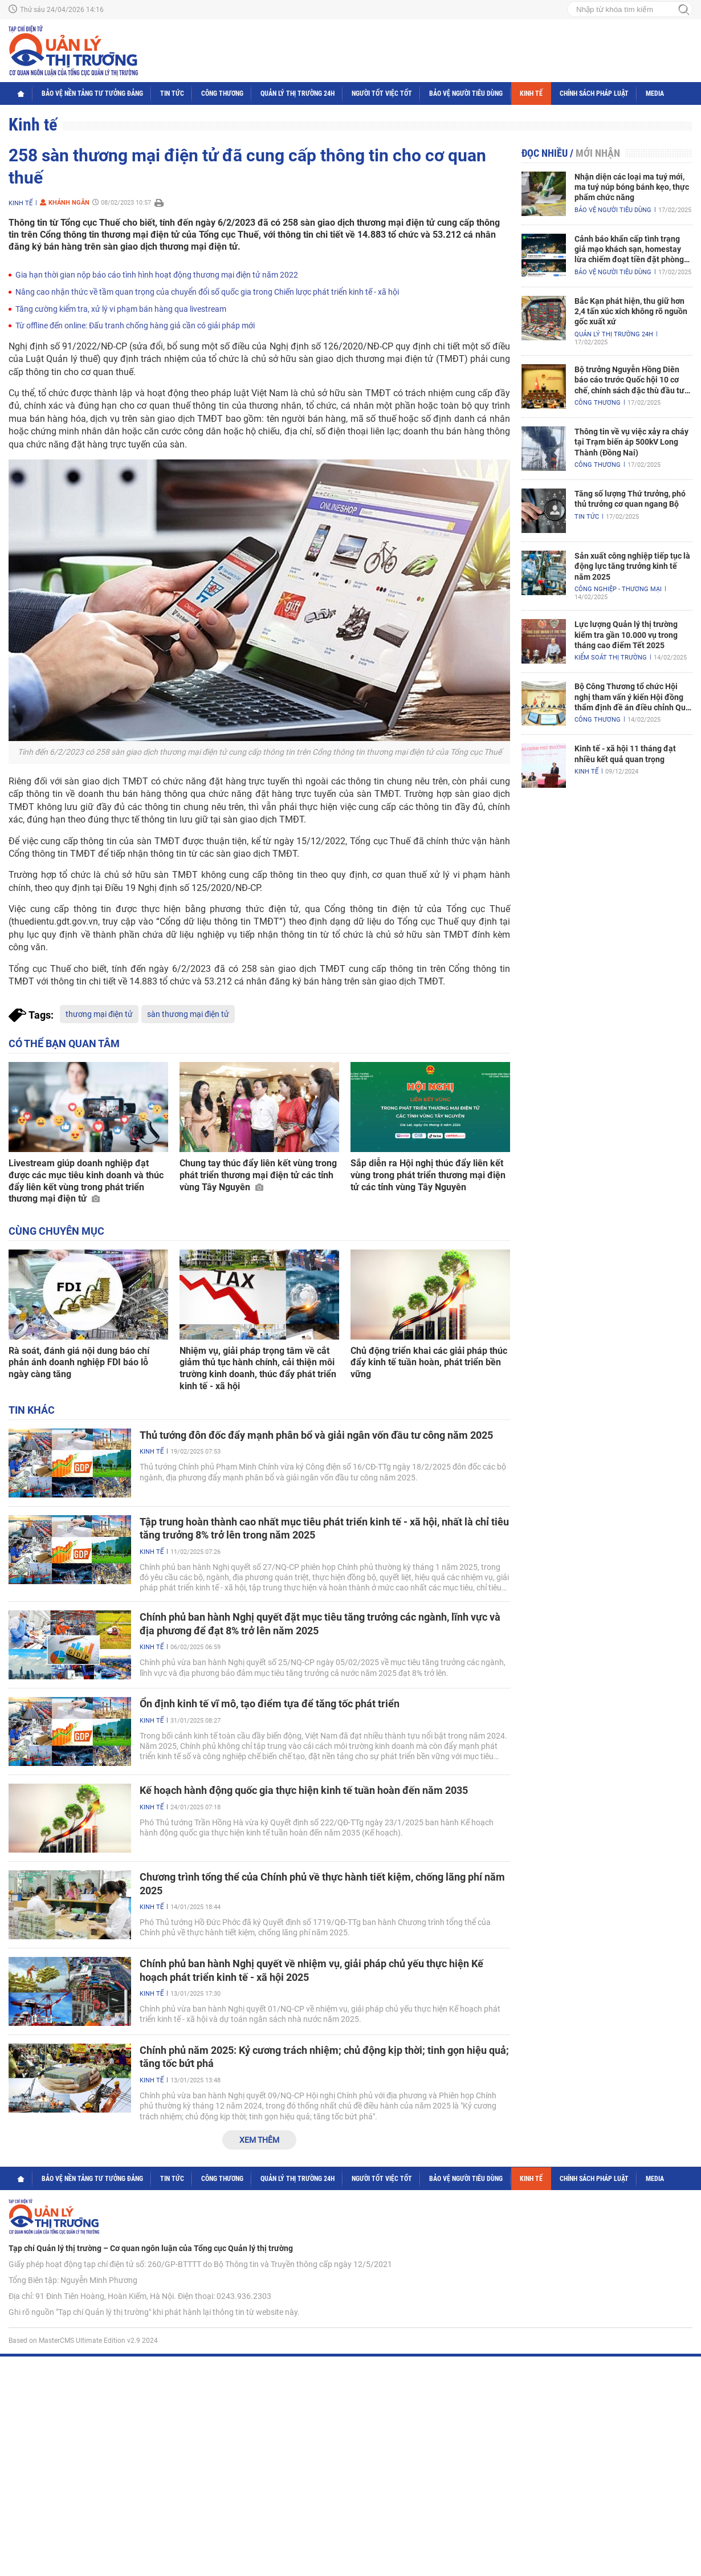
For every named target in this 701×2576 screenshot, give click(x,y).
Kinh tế (531, 93)
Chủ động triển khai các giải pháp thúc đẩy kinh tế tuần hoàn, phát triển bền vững (428, 1362)
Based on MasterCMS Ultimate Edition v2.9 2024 (83, 2341)
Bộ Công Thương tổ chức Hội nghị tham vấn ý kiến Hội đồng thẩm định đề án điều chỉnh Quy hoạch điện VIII (632, 697)
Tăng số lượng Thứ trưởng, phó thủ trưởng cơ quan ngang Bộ (630, 498)
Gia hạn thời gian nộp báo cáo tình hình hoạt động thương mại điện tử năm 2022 (156, 274)
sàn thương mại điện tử (188, 1014)
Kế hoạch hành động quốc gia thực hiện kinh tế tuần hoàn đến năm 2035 (304, 1790)
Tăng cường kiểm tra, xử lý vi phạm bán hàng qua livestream (120, 309)
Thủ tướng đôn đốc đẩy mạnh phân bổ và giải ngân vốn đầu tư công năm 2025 (316, 1435)
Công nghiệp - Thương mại (618, 589)
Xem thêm (259, 2139)
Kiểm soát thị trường (610, 657)
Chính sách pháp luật (594, 93)
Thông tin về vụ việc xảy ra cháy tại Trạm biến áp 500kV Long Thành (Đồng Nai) (631, 442)
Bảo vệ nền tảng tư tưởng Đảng (92, 93)
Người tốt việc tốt (382, 93)
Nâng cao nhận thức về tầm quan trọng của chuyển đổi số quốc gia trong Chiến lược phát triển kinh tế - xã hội (207, 291)
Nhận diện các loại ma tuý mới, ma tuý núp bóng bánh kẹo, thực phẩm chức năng (631, 187)
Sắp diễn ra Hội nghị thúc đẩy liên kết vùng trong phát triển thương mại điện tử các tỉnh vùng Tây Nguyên (428, 1175)
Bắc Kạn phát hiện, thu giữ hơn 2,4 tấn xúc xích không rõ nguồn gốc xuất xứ (630, 311)
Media (655, 93)
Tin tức (172, 93)
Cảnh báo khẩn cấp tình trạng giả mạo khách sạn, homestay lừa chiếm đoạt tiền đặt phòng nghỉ (629, 249)
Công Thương (222, 93)
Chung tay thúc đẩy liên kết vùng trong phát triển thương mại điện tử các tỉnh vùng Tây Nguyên (258, 1175)
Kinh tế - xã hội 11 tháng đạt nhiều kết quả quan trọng (625, 753)
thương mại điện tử (99, 1014)
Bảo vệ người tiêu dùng (466, 93)
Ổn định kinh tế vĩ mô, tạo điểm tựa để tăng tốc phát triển (270, 1704)
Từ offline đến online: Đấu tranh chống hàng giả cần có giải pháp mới (135, 325)
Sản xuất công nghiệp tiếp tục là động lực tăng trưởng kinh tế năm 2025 (632, 566)
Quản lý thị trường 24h (297, 93)
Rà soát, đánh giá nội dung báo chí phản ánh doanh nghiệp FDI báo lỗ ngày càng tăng (79, 1362)
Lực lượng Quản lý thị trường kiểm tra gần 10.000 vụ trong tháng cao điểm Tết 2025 (626, 634)
